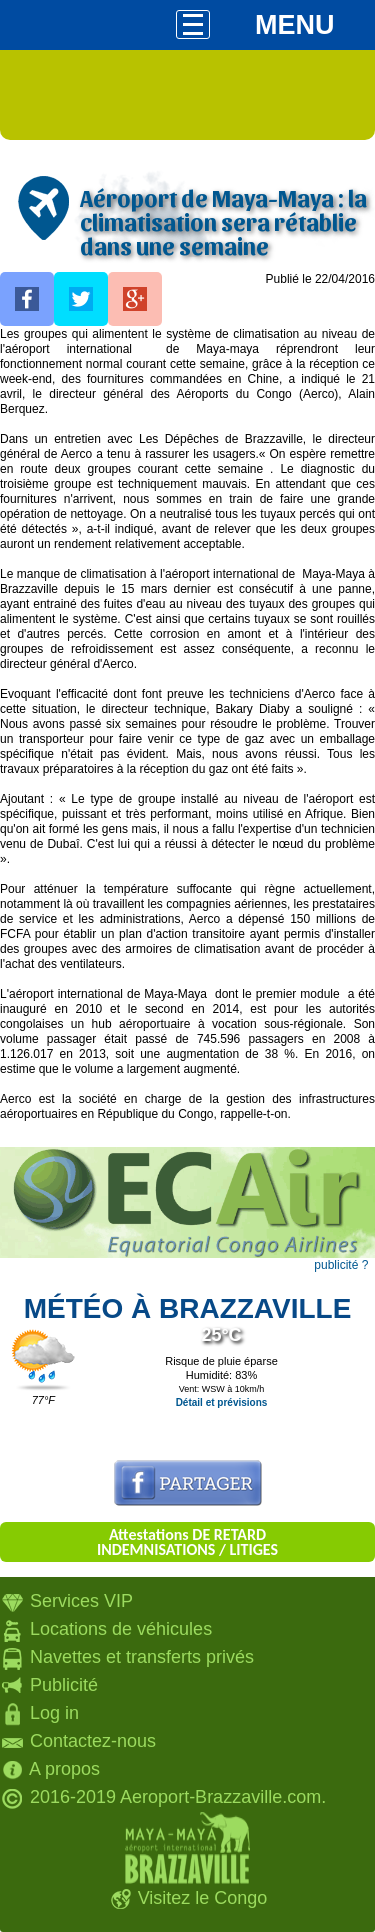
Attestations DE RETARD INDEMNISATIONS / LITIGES (187, 1542)
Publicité (64, 1685)
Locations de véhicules (121, 1629)
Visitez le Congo (203, 1898)
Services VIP (81, 1601)
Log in (54, 1713)
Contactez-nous (93, 1741)
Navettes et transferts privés (142, 1657)
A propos (64, 1769)
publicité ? (341, 1265)
